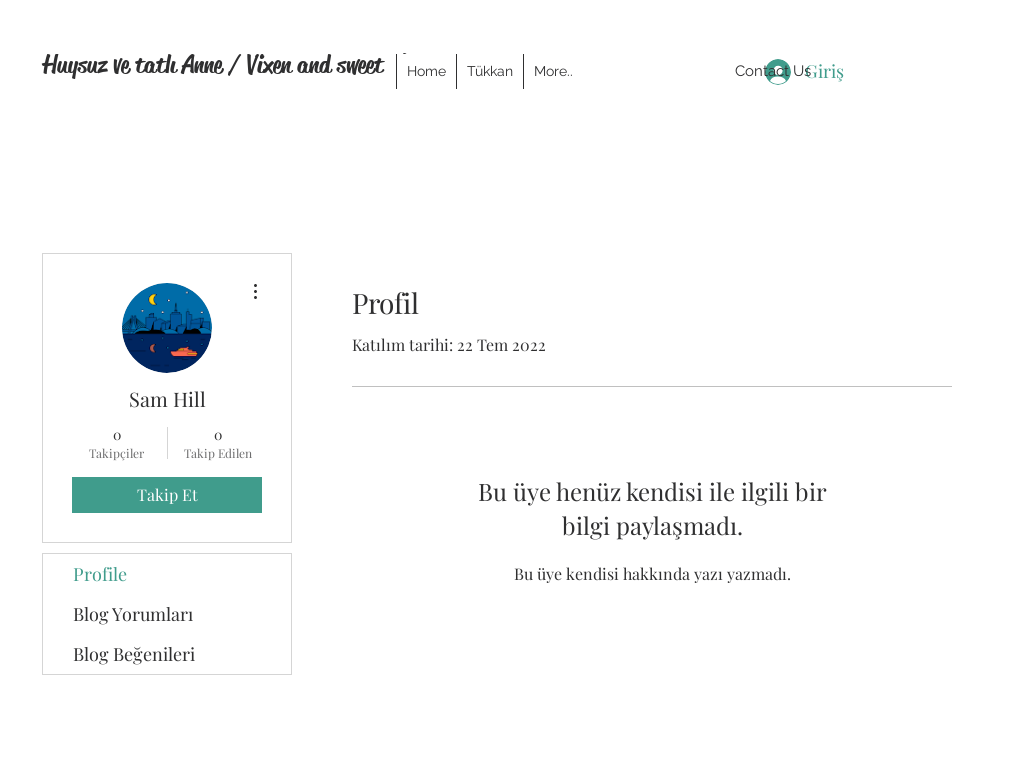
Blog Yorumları (133, 614)
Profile (100, 574)
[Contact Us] (773, 71)
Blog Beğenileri (134, 654)
